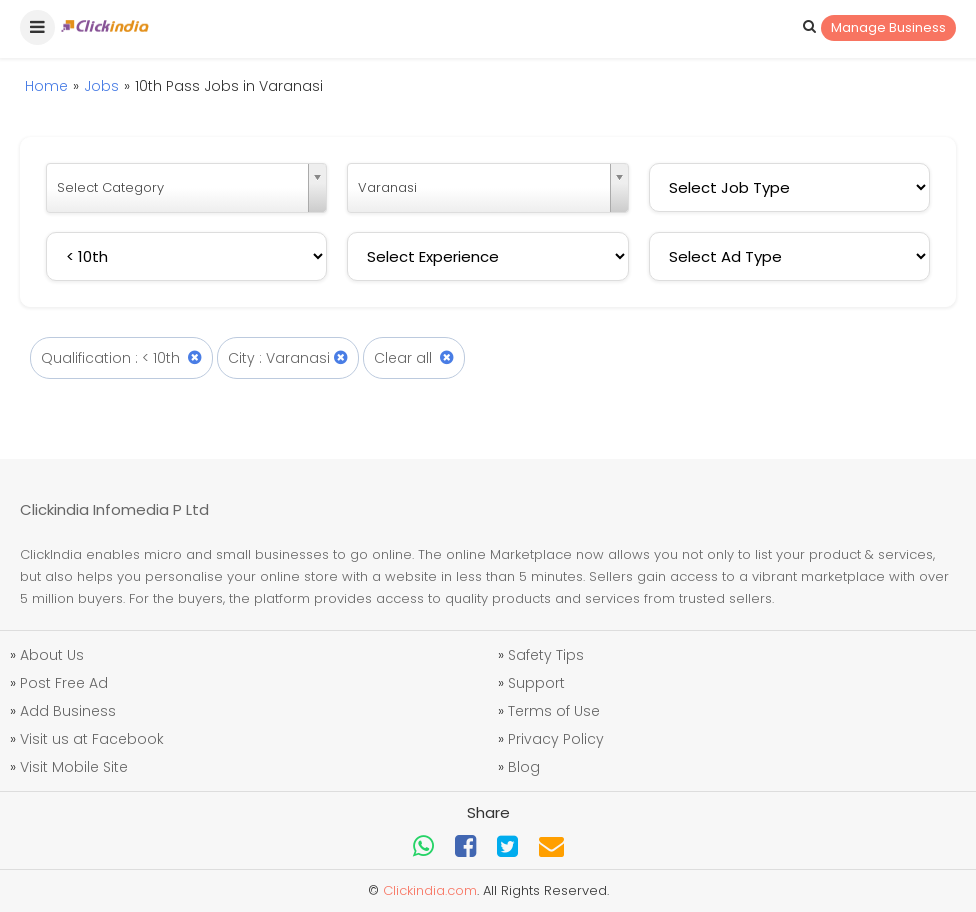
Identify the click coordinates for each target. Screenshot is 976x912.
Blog (524, 767)
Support (536, 683)
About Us (52, 655)
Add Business (68, 711)
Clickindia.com (430, 890)
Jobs (101, 86)
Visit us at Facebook (92, 739)
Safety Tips (546, 655)
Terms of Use (554, 711)
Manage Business (888, 27)
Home (46, 86)
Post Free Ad (64, 683)
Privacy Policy (556, 739)
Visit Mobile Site (74, 767)
